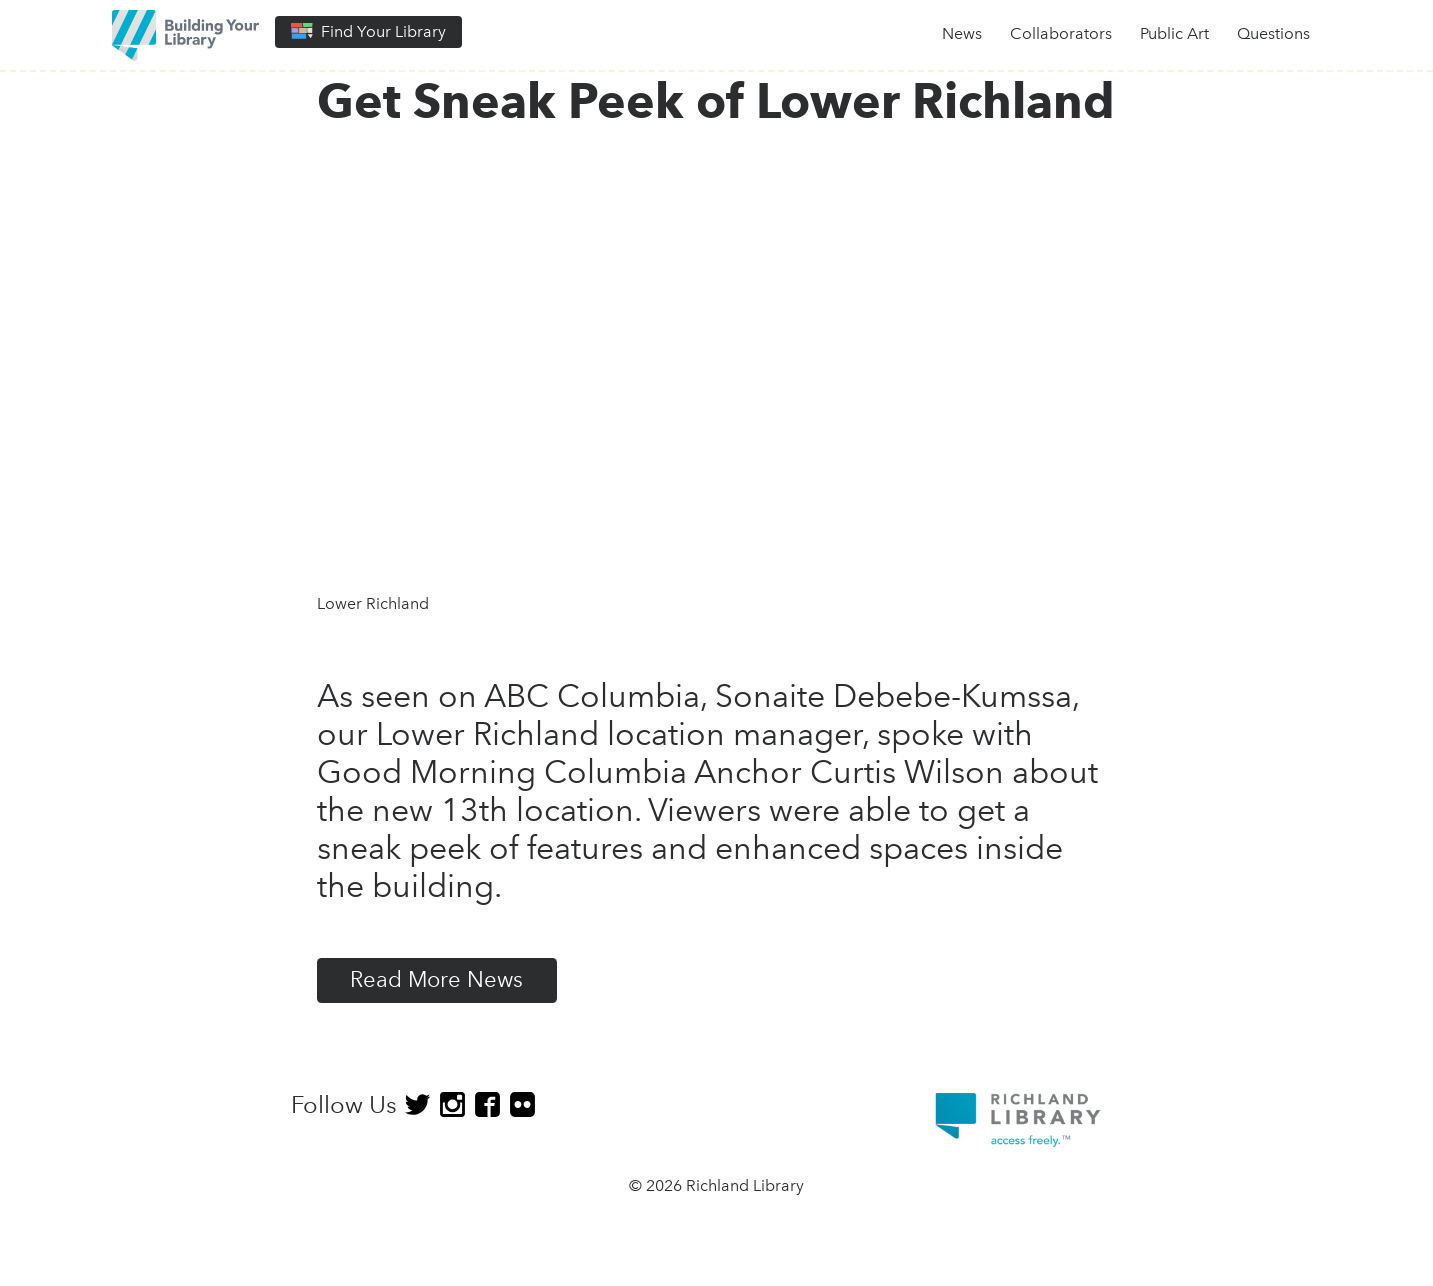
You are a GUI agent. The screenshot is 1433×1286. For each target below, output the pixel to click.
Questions (1273, 33)
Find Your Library (368, 31)
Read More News (436, 979)
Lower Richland (373, 603)
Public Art (1174, 33)
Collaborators (1061, 33)
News (962, 33)
